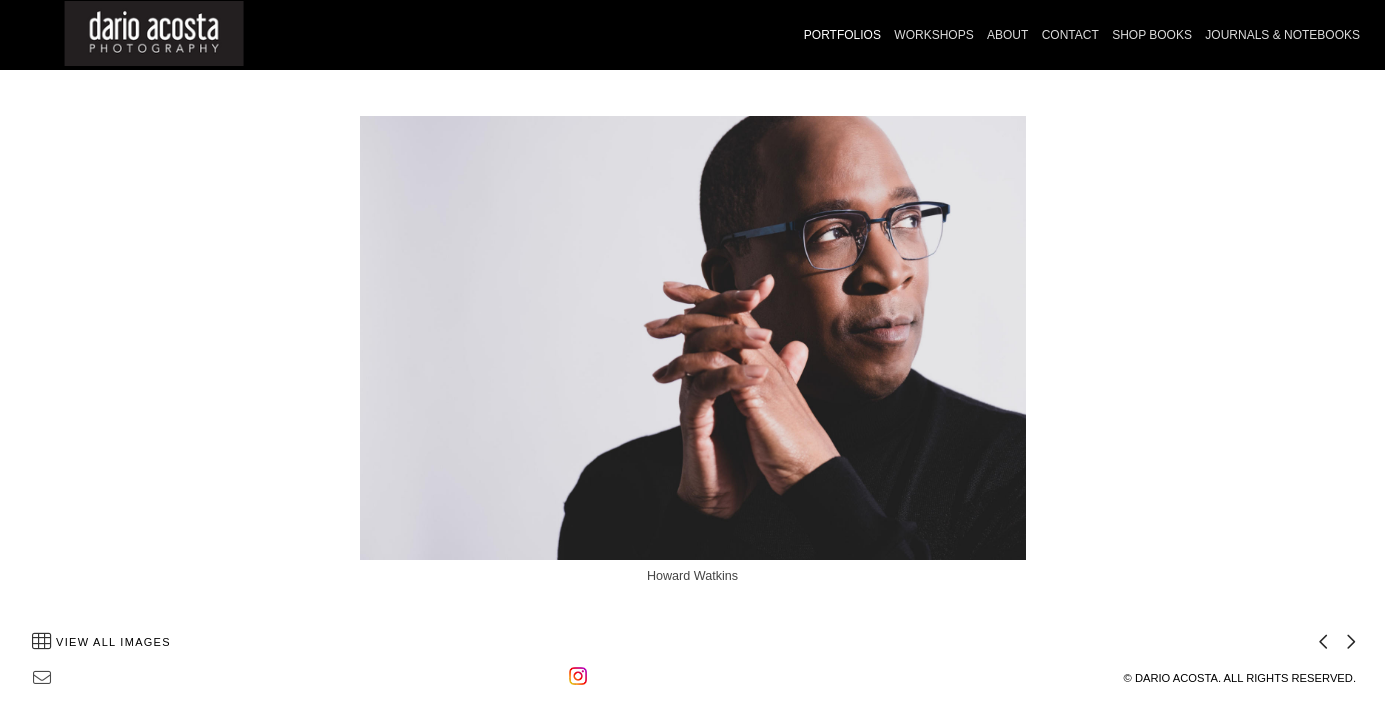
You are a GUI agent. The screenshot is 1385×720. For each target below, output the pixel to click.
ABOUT (1007, 35)
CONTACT (1070, 35)
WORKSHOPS (933, 35)
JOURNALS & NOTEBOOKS (1282, 35)
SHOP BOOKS (1152, 35)
